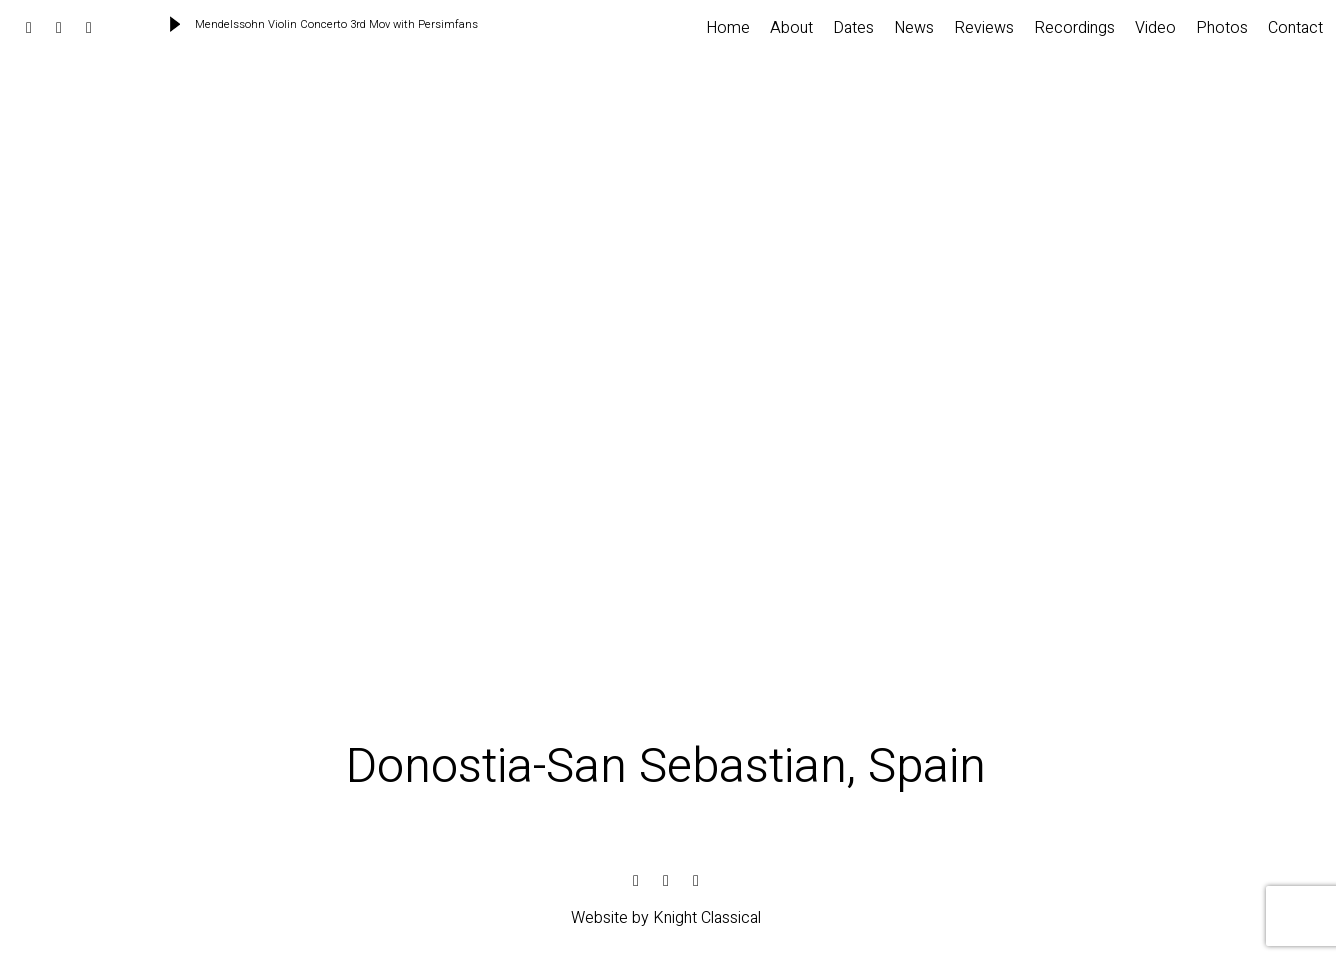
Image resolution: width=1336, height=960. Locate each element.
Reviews (984, 28)
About (791, 28)
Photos (1222, 28)
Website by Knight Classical (666, 918)
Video (1155, 28)
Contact (1295, 28)
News (914, 28)
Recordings (1074, 28)
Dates (853, 28)
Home (728, 28)
